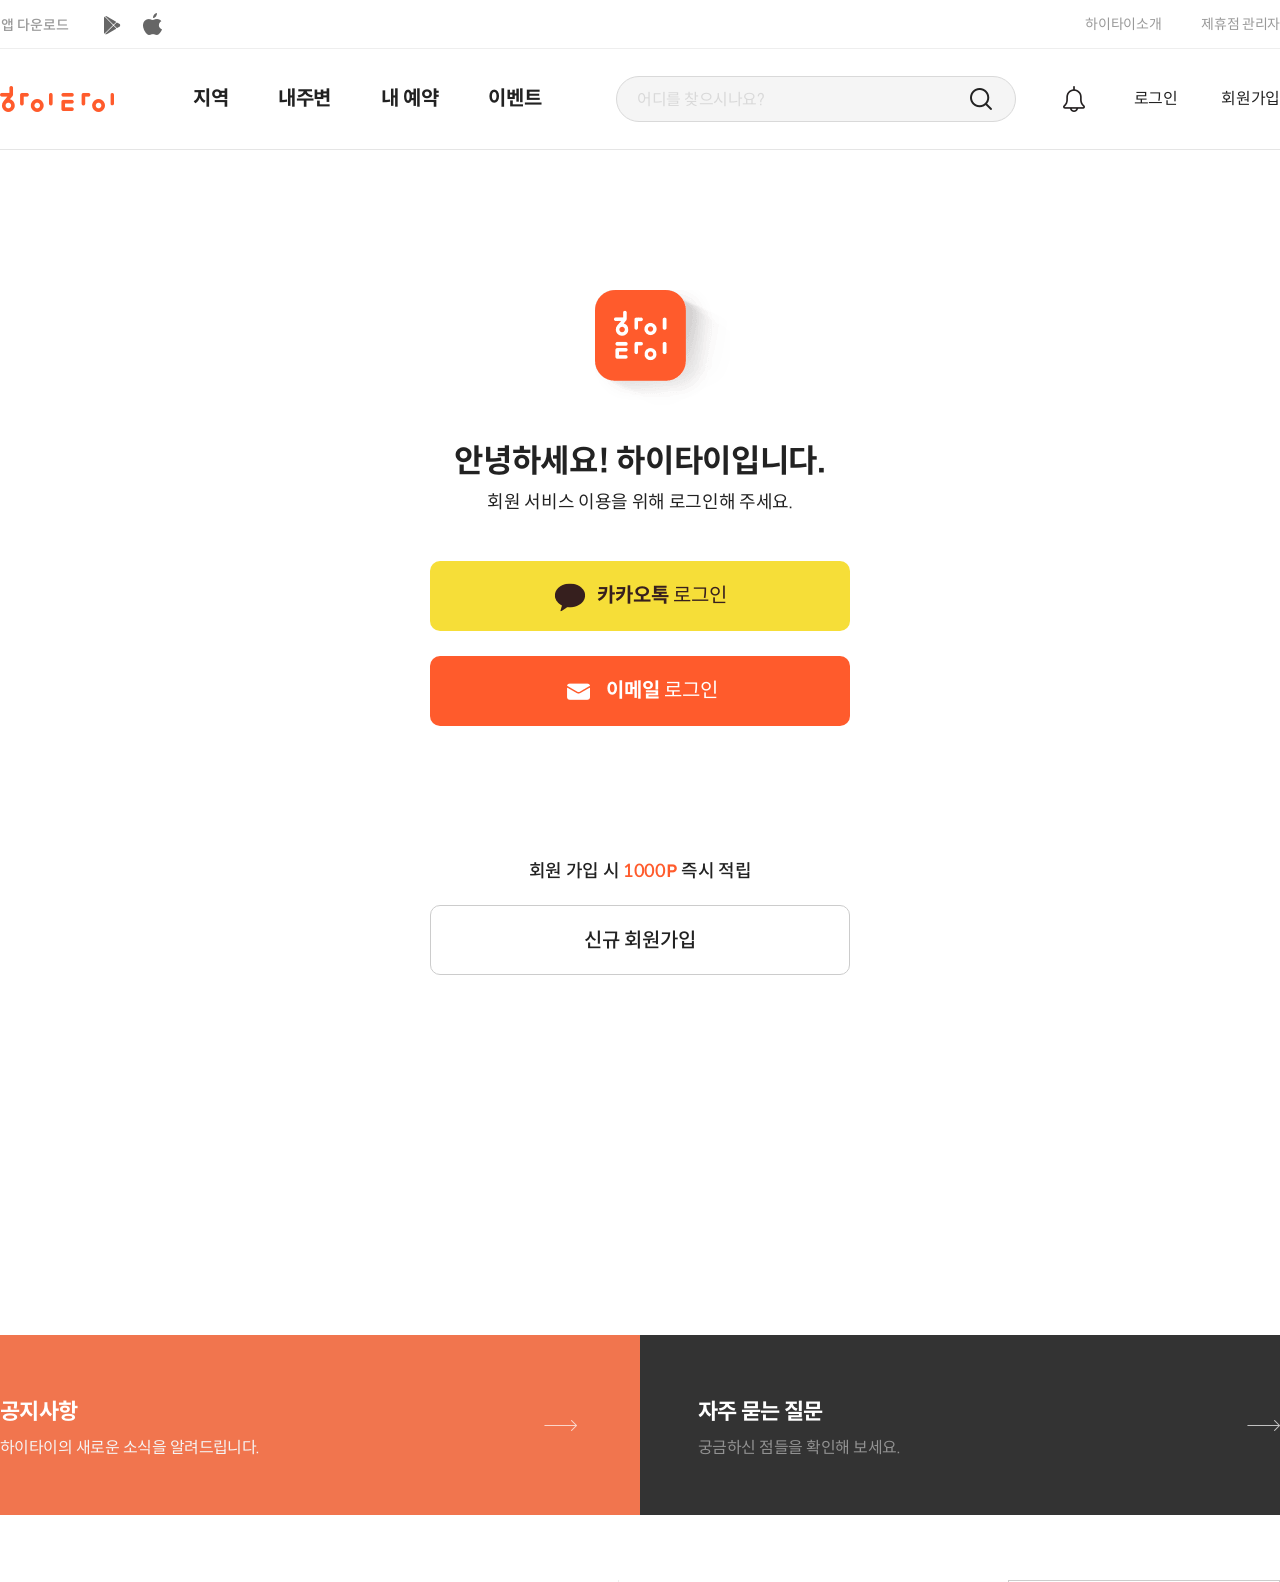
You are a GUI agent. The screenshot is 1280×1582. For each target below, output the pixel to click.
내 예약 (410, 98)
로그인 (1156, 98)
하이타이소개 (1123, 24)
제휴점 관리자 (1240, 24)
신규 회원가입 (640, 940)
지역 (210, 98)
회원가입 (1250, 98)
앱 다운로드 (35, 25)
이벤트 (514, 98)
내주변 (304, 98)
